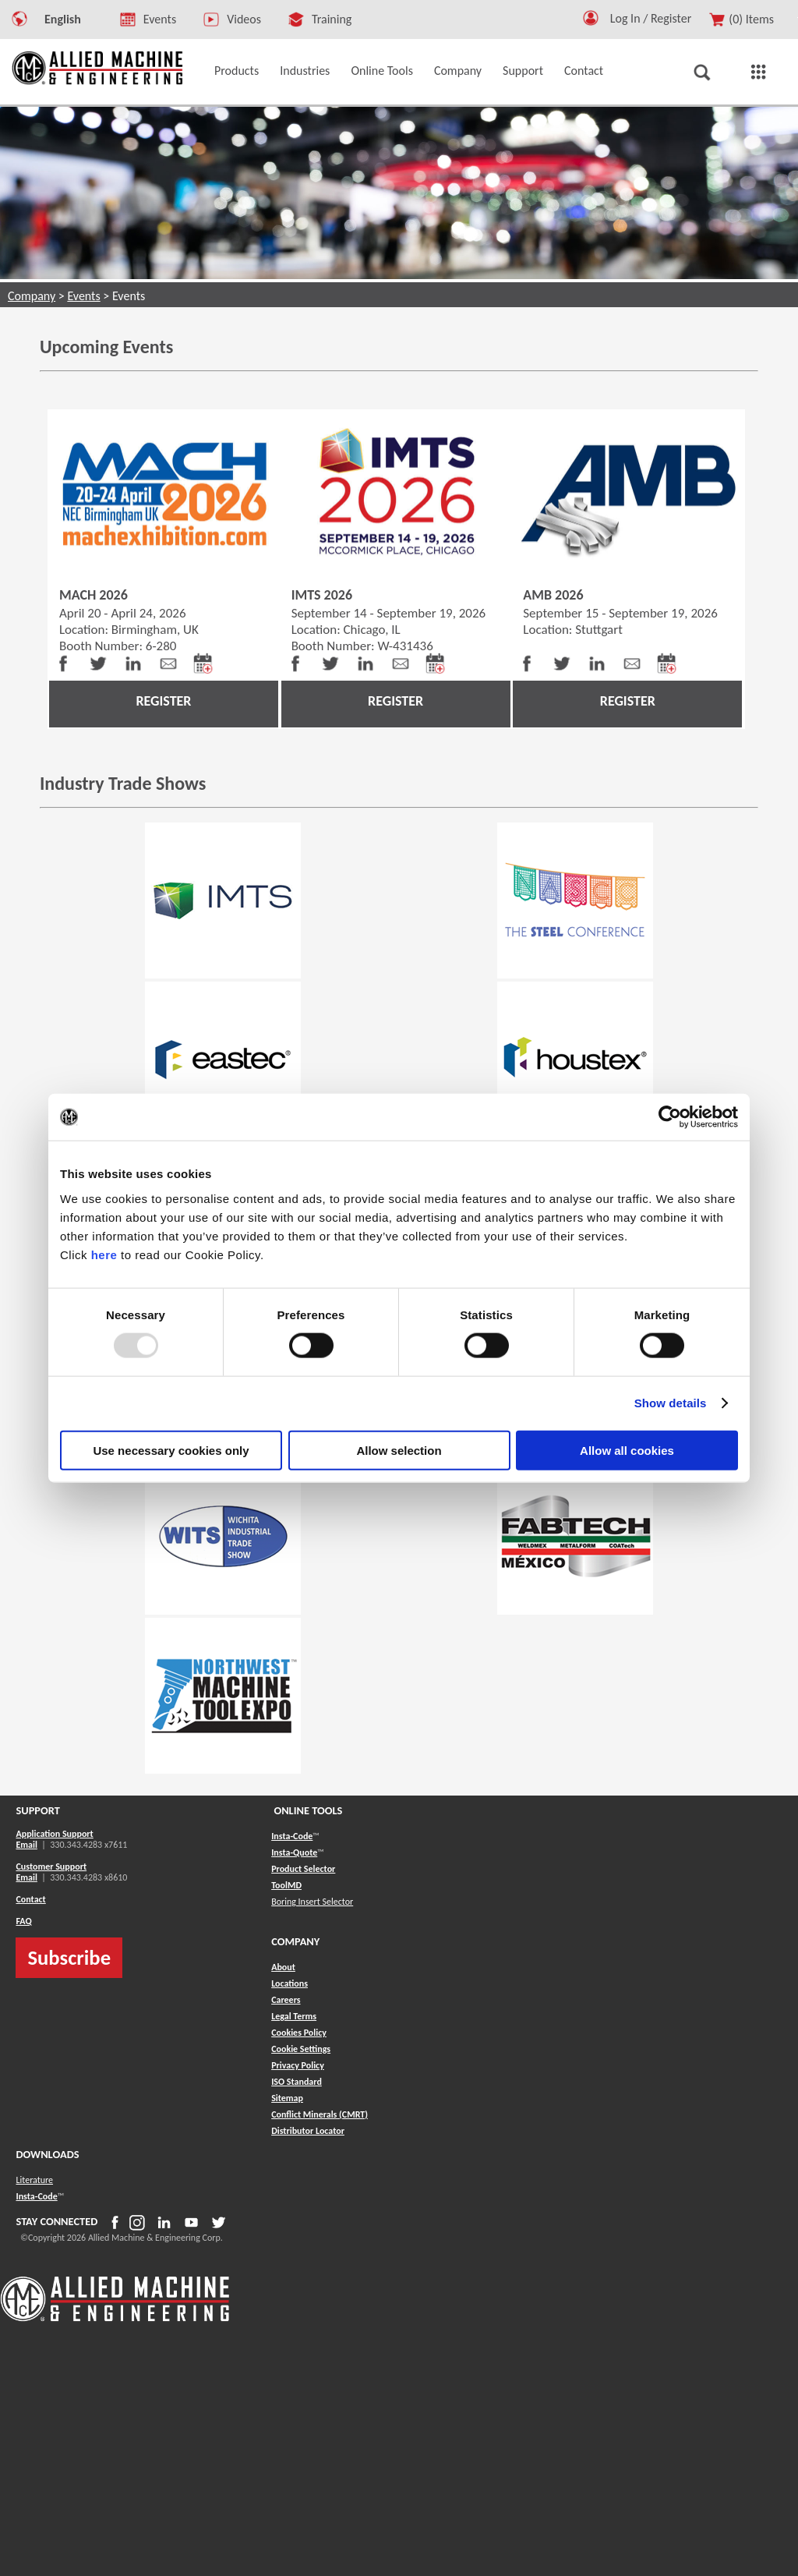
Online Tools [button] (382, 70)
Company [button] (458, 70)
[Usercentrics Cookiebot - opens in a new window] (670, 1117)
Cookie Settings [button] (300, 2048)
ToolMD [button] (286, 1885)
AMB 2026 (553, 594)
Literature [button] (34, 2179)
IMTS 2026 (321, 594)
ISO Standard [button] (296, 2081)
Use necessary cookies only (171, 1449)
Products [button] (236, 70)
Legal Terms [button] (293, 2016)
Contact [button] (583, 70)
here (104, 1254)
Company (31, 295)
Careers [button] (285, 1999)
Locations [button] (289, 1983)
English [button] (62, 19)
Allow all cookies (627, 1449)
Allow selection (398, 1449)
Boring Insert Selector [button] (312, 1901)
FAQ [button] (23, 1921)
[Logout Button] (657, 16)
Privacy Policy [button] (297, 2065)
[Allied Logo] (115, 2318)
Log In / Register (651, 18)
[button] (590, 21)
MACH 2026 (93, 594)
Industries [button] (305, 70)
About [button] (283, 1967)
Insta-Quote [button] (294, 1852)
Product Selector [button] (303, 1868)
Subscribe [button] (69, 1957)
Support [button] (523, 70)
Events (83, 295)
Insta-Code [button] (291, 1836)
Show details (670, 1403)
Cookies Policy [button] (299, 2032)
